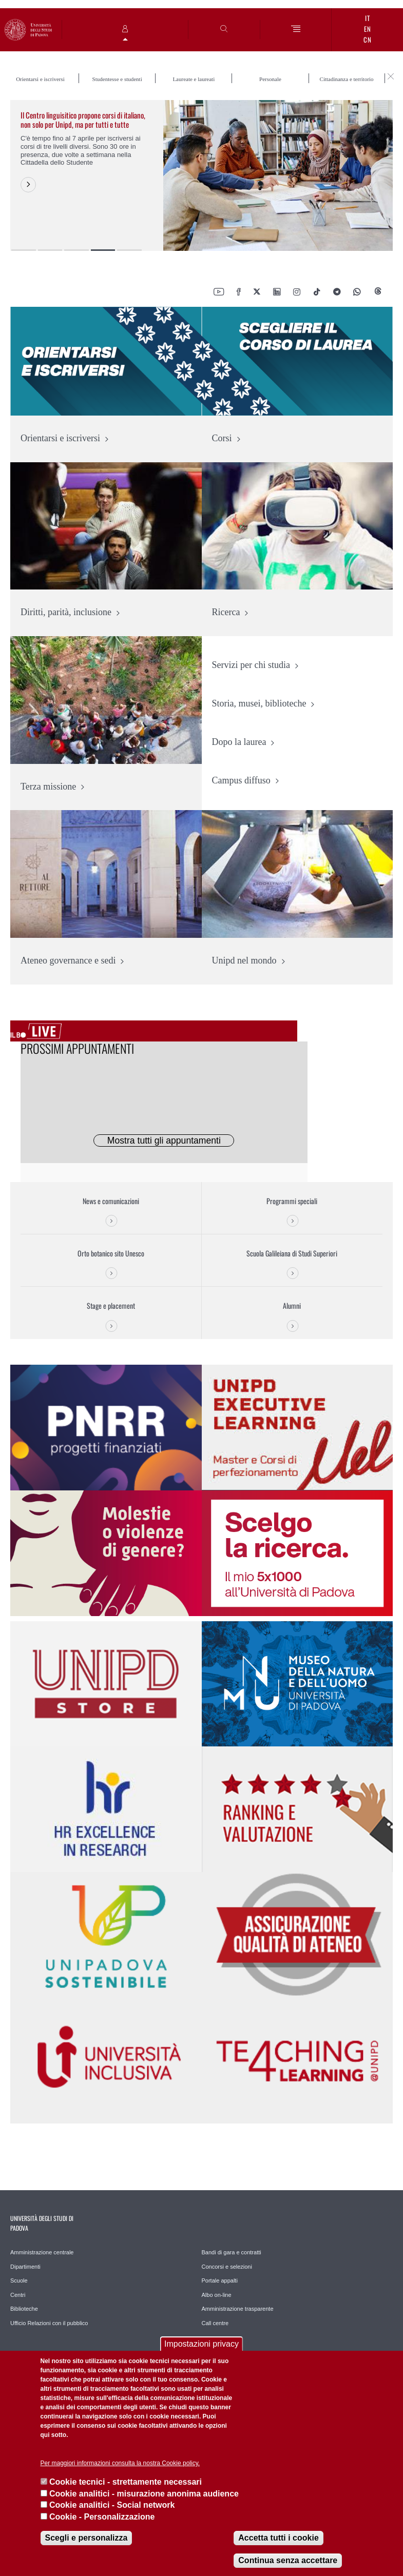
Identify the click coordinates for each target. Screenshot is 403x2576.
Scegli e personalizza (86, 2537)
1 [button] (23, 250)
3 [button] (76, 250)
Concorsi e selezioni (227, 2267)
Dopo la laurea (239, 742)
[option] (201, 175)
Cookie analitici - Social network (112, 2505)
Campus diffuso (241, 780)
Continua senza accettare (287, 2560)
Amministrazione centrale (42, 2252)
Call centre (215, 2323)
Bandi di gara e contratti (231, 2252)
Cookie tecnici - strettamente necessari (125, 2481)
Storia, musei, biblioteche (259, 703)
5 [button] (129, 250)
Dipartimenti (25, 2267)
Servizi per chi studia (251, 665)
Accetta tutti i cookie (278, 2537)
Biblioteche (24, 2309)
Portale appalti (220, 2280)
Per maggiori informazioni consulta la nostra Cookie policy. (120, 2463)
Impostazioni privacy (201, 2343)
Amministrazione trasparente (238, 2309)
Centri (17, 2295)
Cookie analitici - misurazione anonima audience (144, 2493)
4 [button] (103, 250)
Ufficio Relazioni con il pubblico (49, 2323)
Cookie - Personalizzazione (102, 2516)
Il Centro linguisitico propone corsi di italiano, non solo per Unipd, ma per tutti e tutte (83, 119)
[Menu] (296, 29)
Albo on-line (217, 2295)
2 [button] (50, 250)
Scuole (19, 2280)
